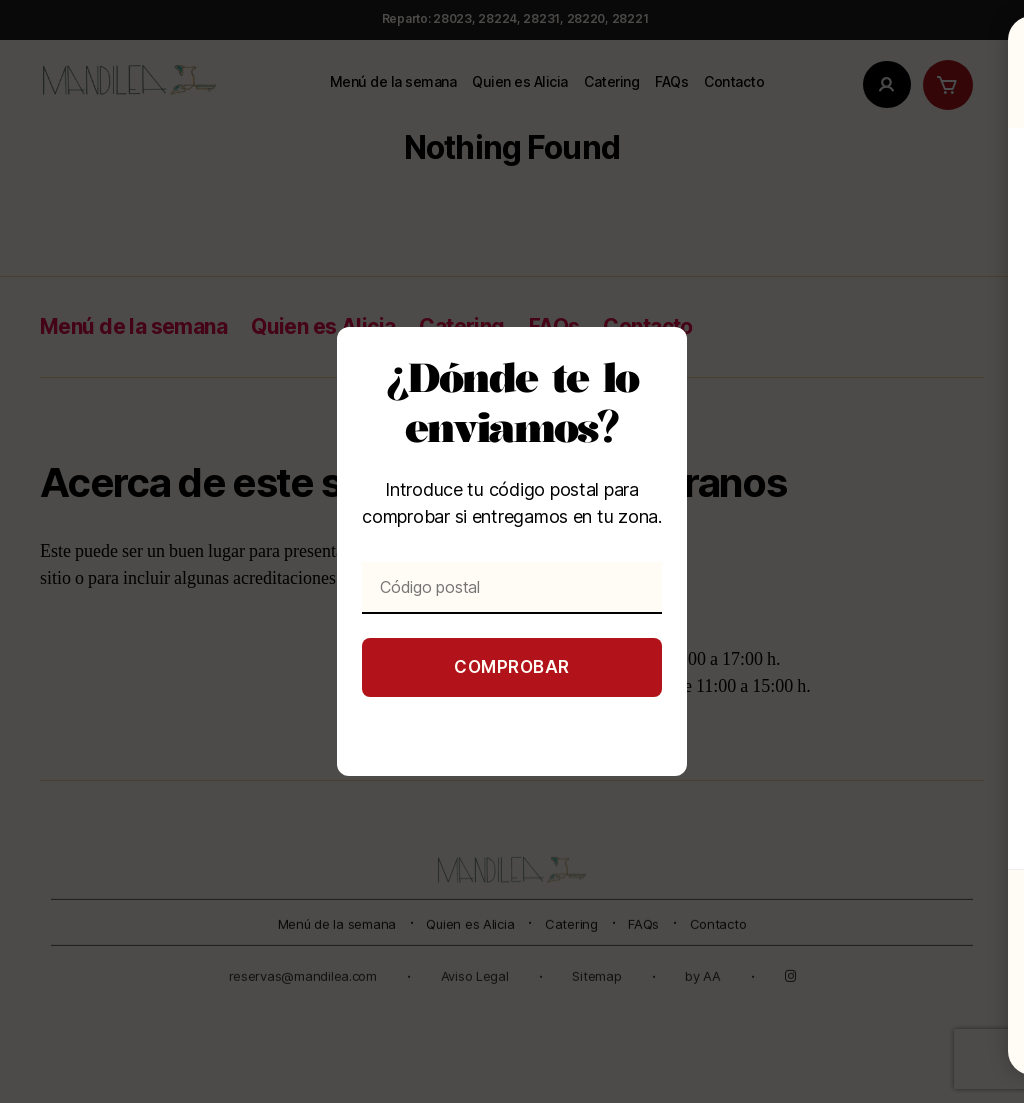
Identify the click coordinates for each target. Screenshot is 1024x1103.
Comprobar (512, 667)
